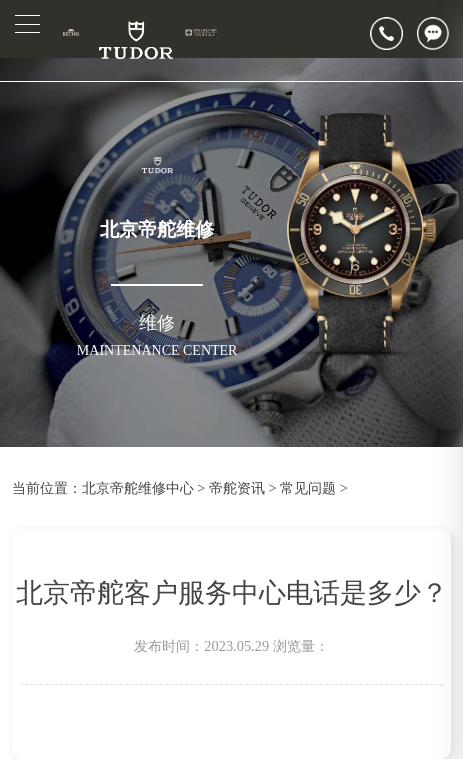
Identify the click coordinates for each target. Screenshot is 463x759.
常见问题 (308, 488)
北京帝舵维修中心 (138, 488)
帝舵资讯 (237, 488)
